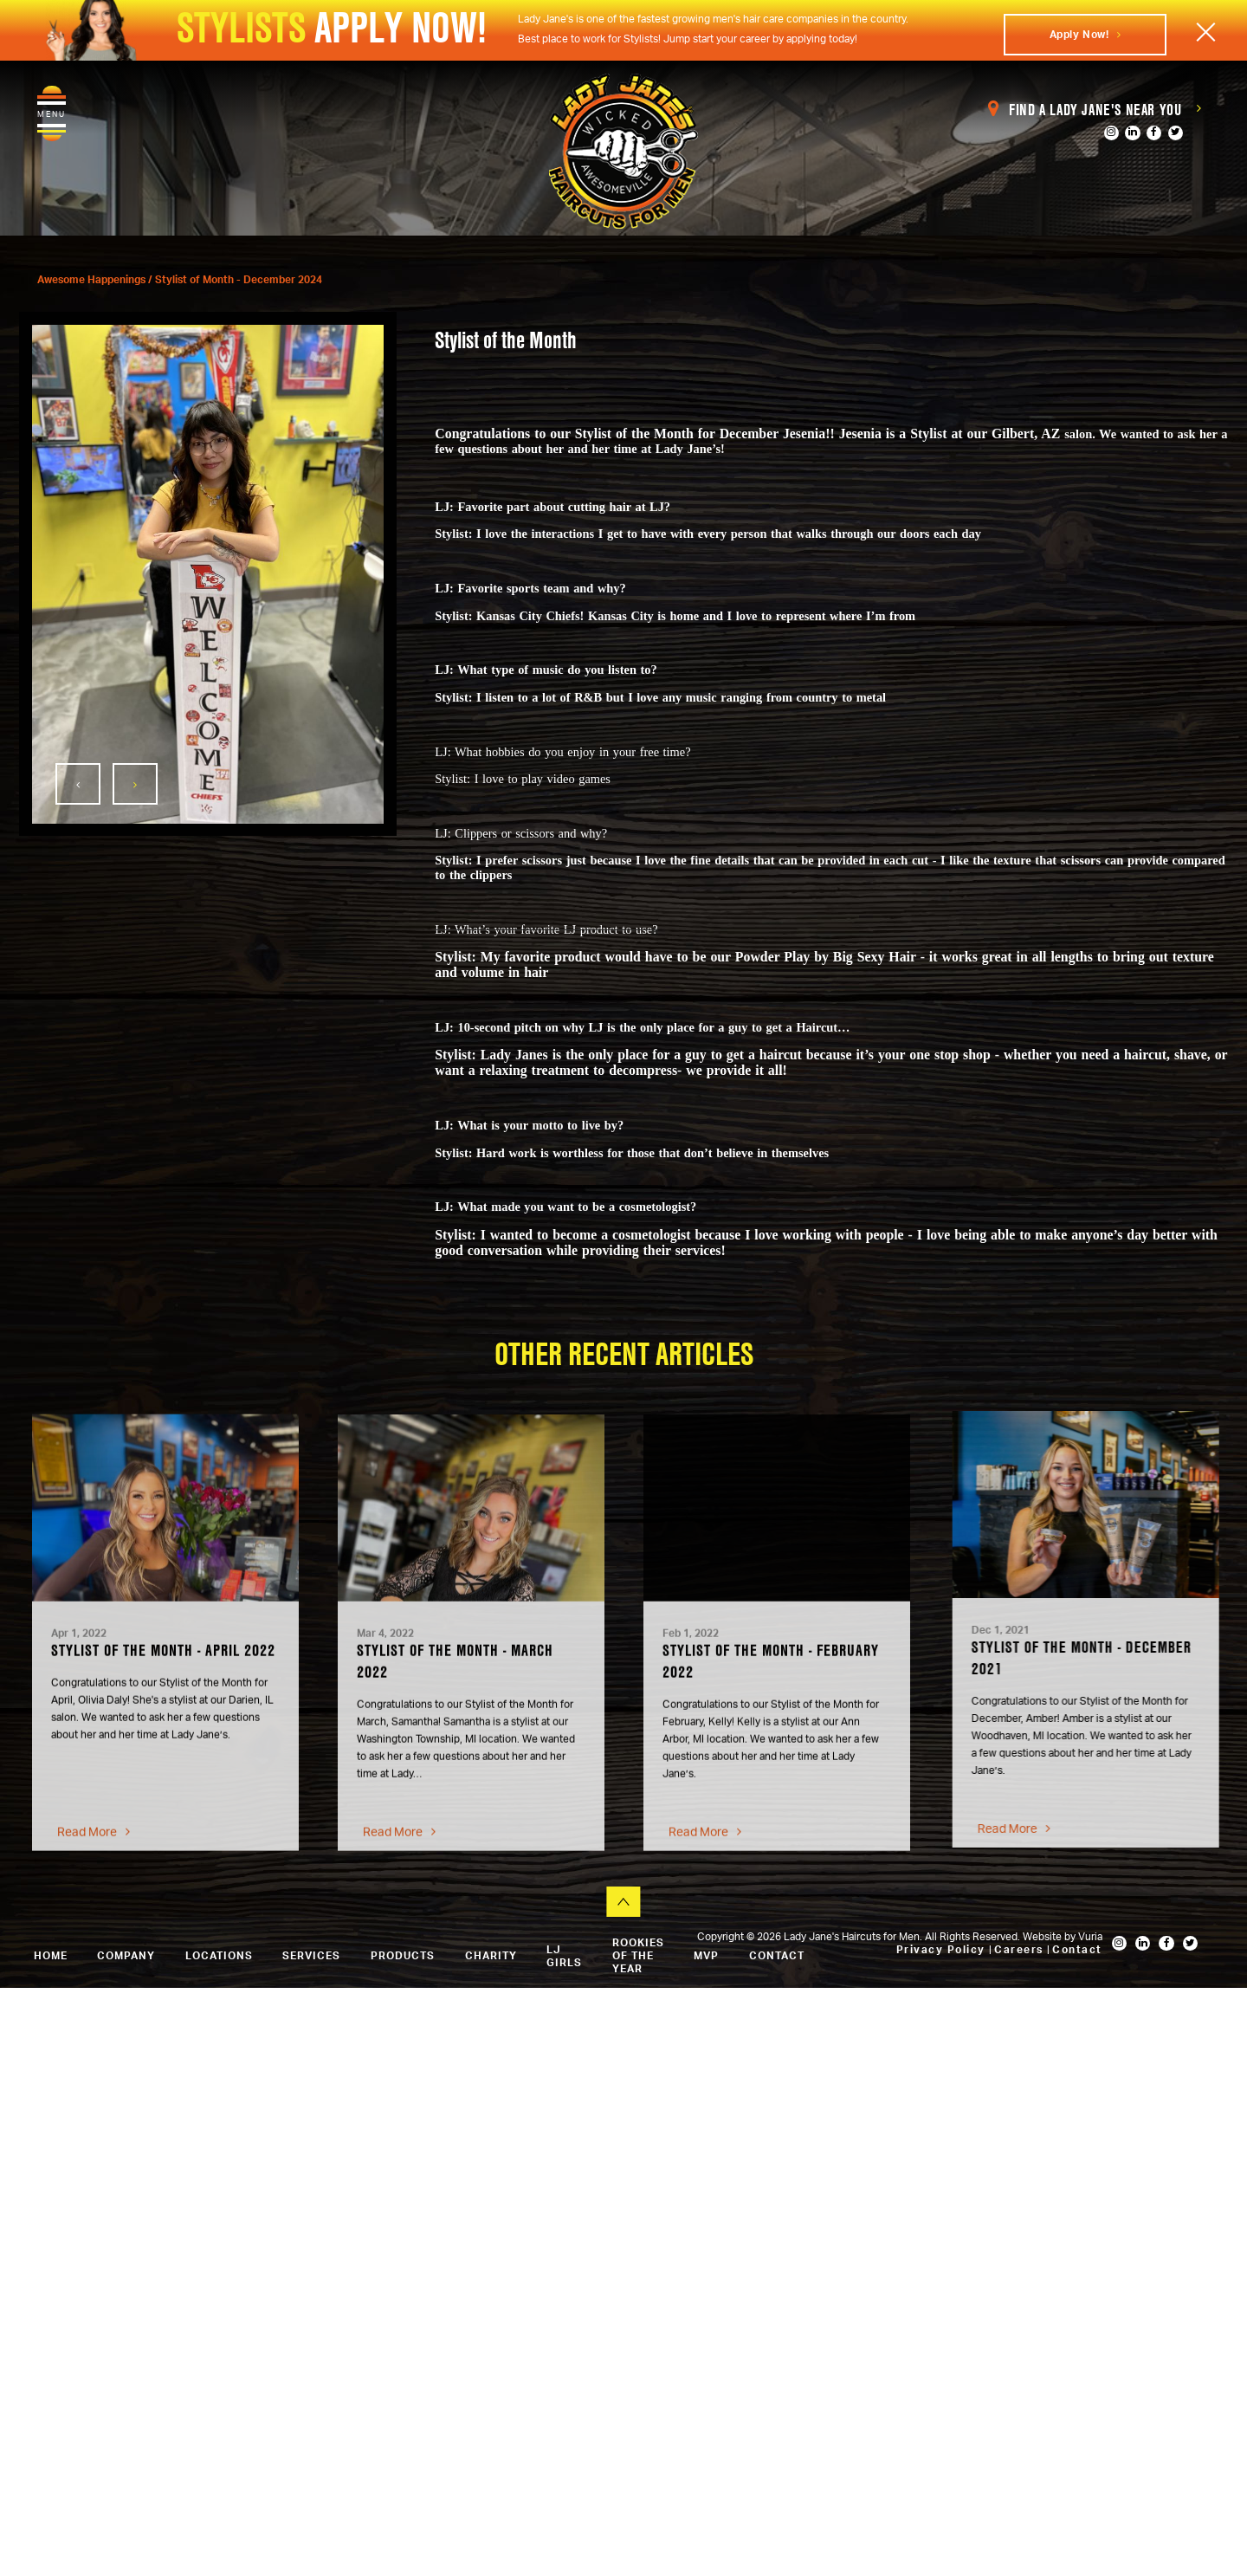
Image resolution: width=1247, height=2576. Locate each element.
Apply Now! (1085, 34)
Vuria (1090, 1936)
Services (311, 1955)
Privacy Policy (943, 1949)
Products (403, 1955)
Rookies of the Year (638, 1955)
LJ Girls (564, 1956)
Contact (1077, 1949)
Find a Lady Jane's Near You (1095, 110)
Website (1043, 1936)
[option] (208, 574)
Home (51, 1955)
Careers (1020, 1949)
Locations (219, 1955)
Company (126, 1955)
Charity (491, 1955)
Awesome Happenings (92, 279)
